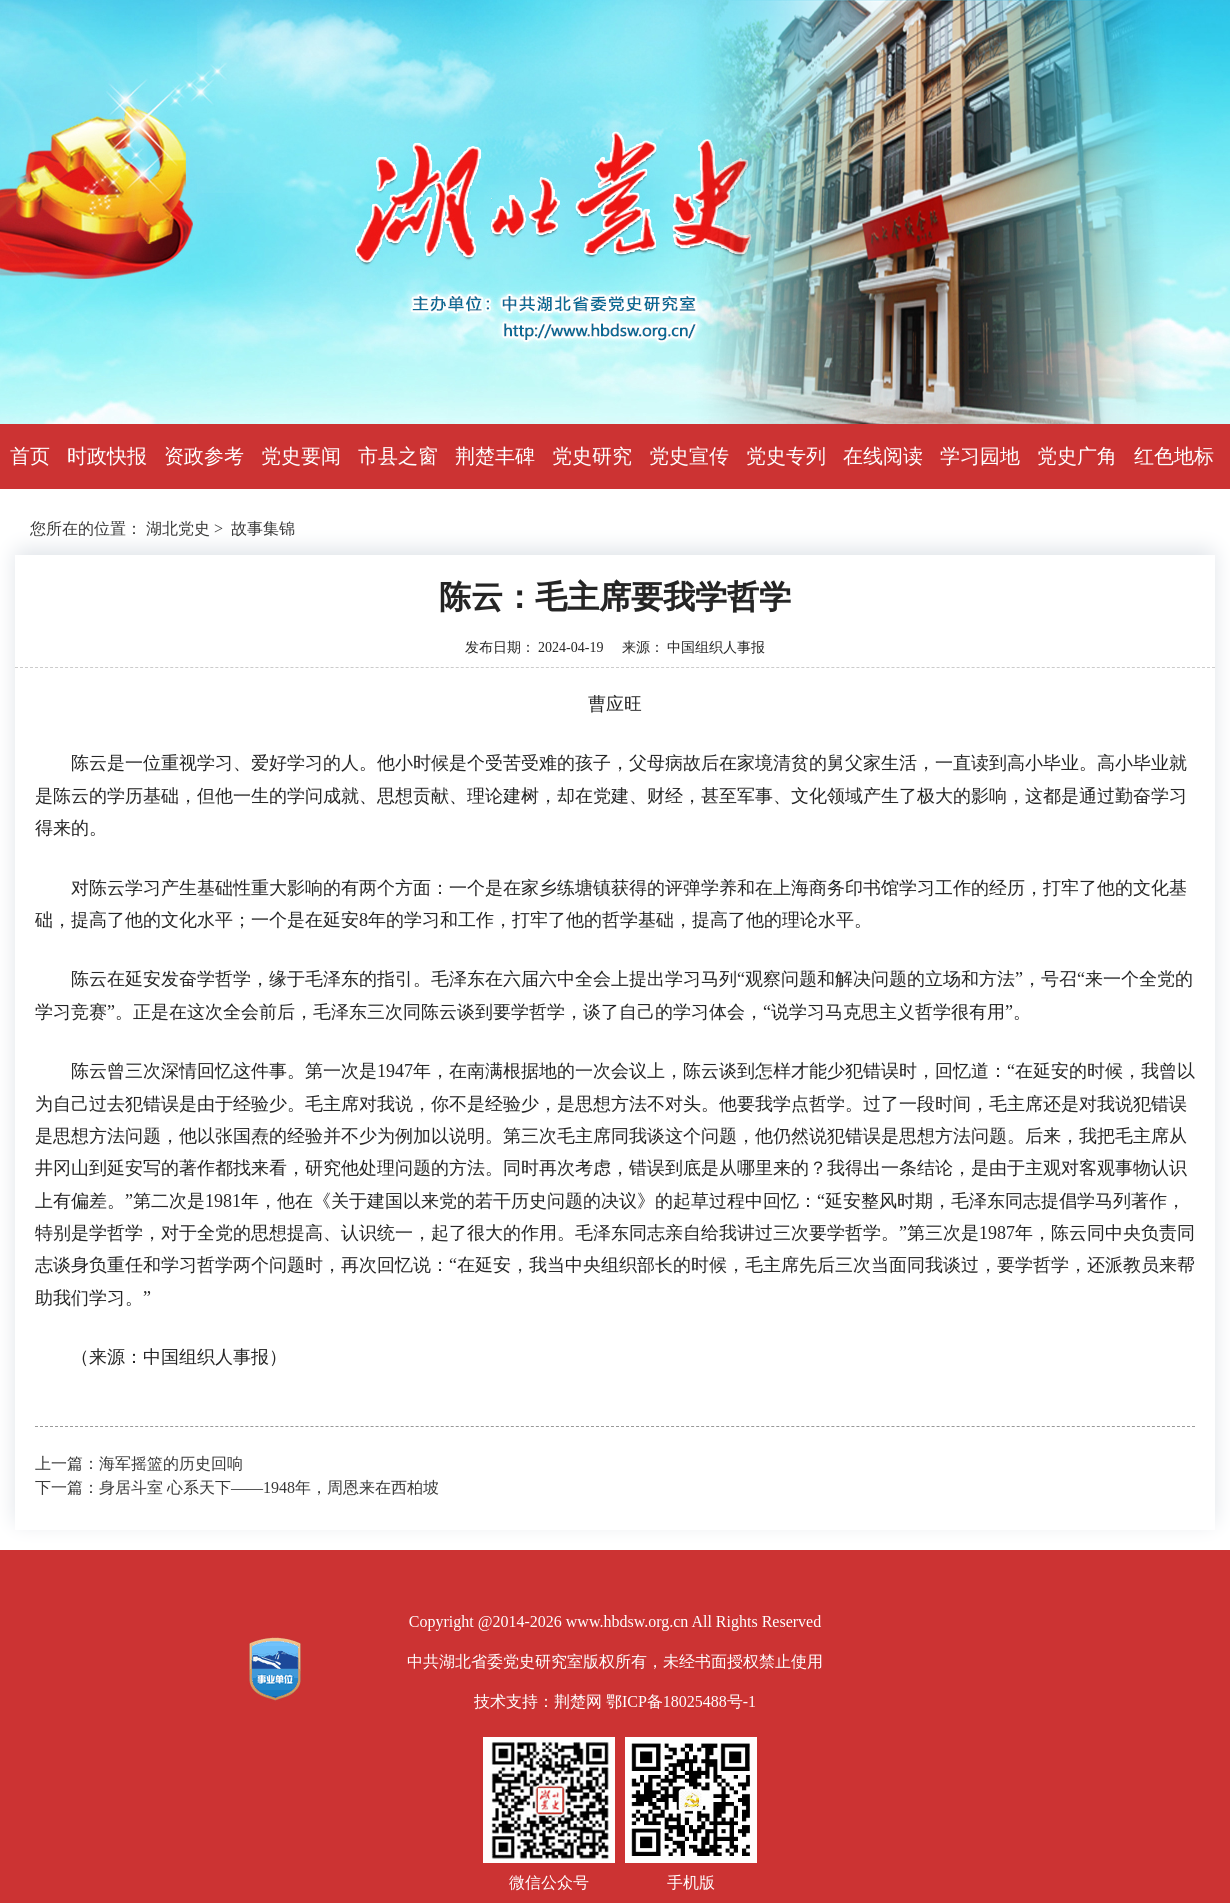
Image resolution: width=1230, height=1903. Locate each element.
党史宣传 (689, 456)
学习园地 (980, 456)
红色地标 (1174, 456)
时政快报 (107, 456)
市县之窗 (398, 456)
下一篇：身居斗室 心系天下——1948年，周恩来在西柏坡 (237, 1487)
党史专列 (786, 456)
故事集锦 (263, 528)
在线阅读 (883, 456)
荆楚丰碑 (495, 456)
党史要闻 (301, 456)
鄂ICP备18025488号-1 (681, 1701)
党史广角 (1077, 456)
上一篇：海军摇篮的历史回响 (139, 1463)
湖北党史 (178, 528)
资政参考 (204, 456)
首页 (30, 456)
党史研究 (592, 456)
